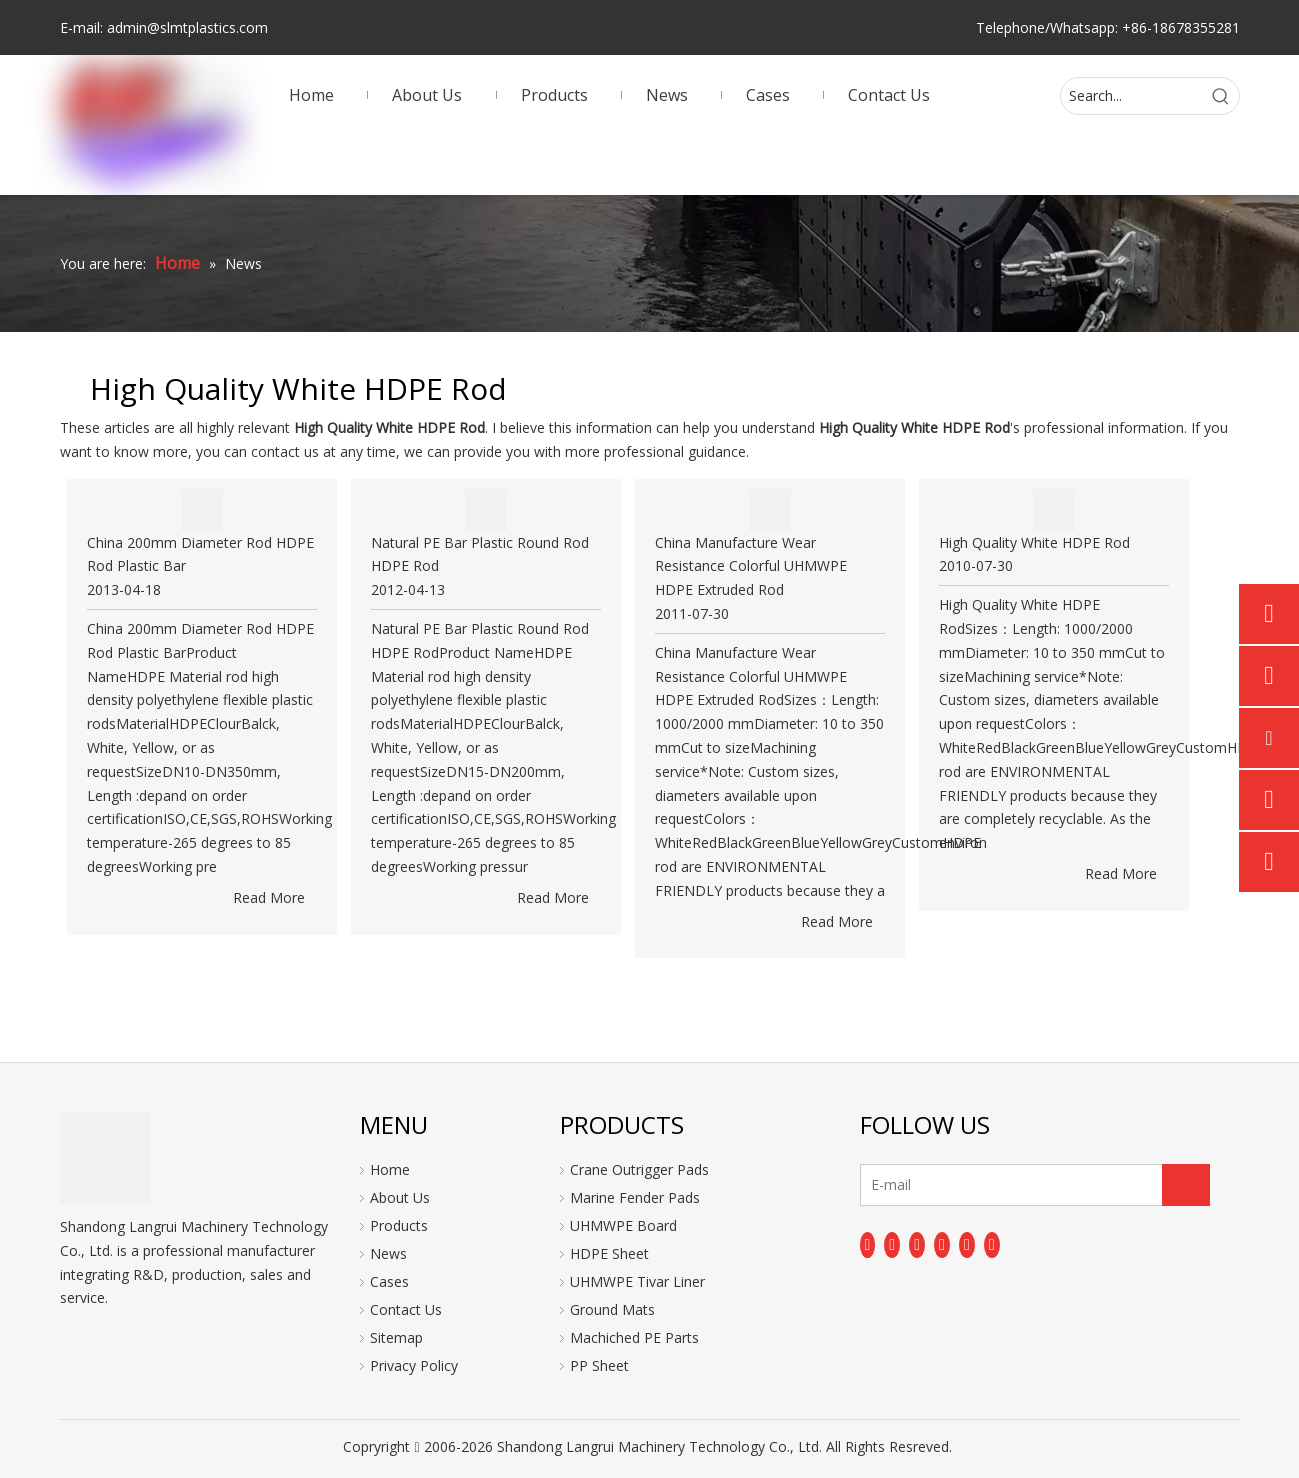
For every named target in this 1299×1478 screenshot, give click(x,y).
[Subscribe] (1186, 1185)
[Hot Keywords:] (1221, 96)
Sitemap (396, 1337)
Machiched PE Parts (634, 1337)
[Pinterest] (992, 1245)
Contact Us (406, 1309)
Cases (389, 1281)
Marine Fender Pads (635, 1197)
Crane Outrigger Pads (639, 1169)
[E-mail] (939, 1185)
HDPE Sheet (609, 1253)
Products (399, 1225)
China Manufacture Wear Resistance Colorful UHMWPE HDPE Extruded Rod (751, 566)
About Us (400, 1197)
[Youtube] (942, 1245)
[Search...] (1132, 96)
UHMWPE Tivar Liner (637, 1281)
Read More (269, 897)
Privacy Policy (414, 1365)
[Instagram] (967, 1245)
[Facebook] (868, 1245)
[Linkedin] (892, 1245)
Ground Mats (612, 1309)
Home (390, 1169)
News (388, 1253)
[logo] (105, 1158)
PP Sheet (599, 1365)
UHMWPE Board (623, 1225)
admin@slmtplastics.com (187, 27)
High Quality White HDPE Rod (1034, 542)
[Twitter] (917, 1245)
